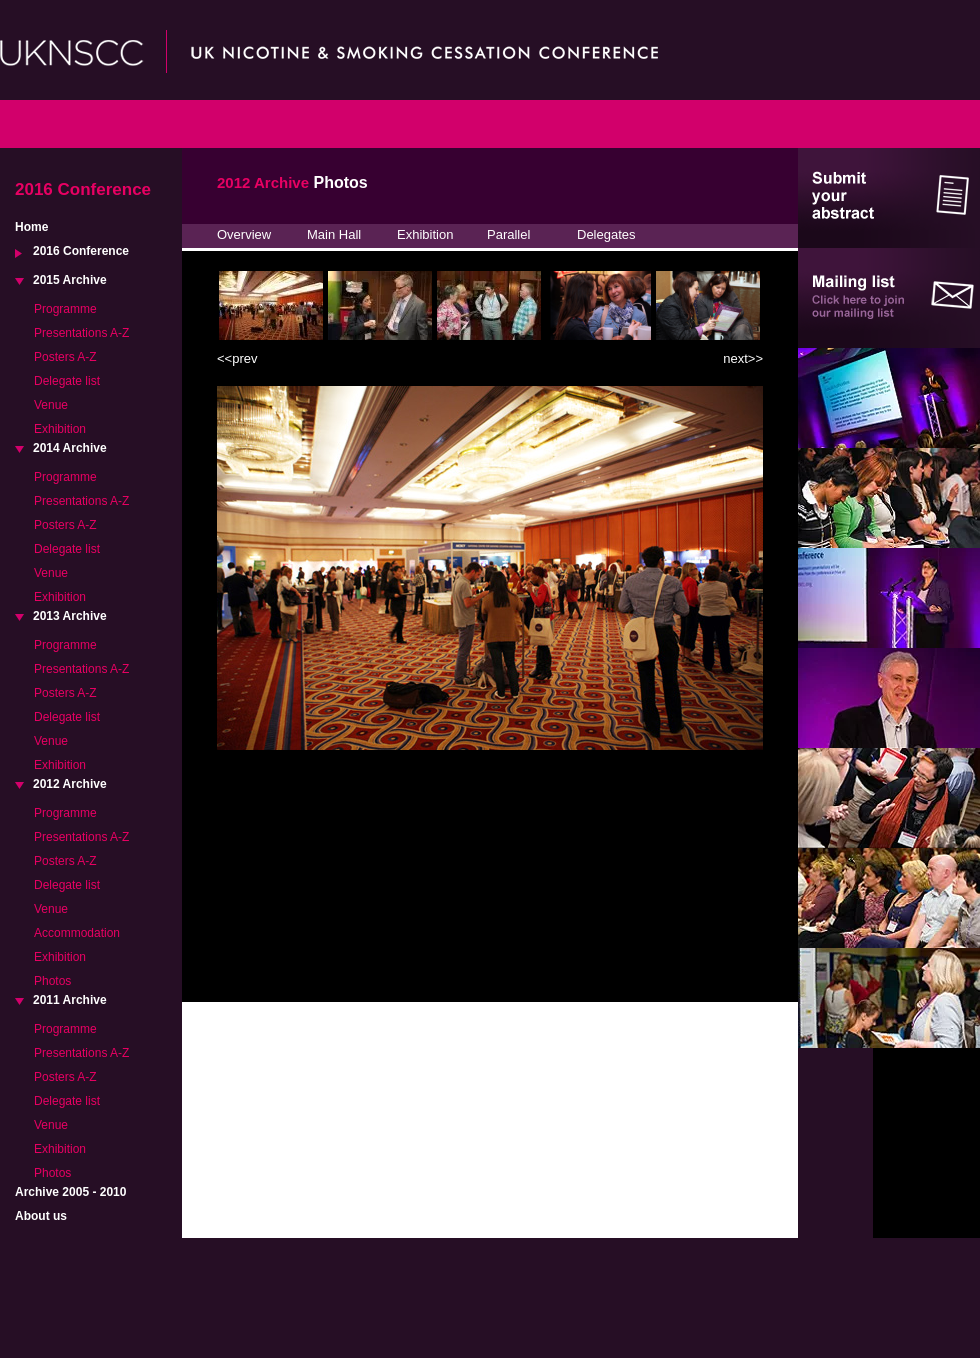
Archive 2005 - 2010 (70, 1192)
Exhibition (60, 429)
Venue (51, 405)
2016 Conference (81, 251)
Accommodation (77, 933)
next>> (743, 358)
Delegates (606, 234)
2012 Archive (70, 784)
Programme (65, 309)
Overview (244, 234)
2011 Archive (70, 1000)
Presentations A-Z (81, 333)
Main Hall (334, 234)
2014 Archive (70, 448)
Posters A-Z (65, 357)
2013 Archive (70, 616)
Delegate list (67, 381)
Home (31, 227)
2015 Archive (70, 280)
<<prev (237, 358)
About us (41, 1216)
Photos (52, 981)
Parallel (508, 234)
